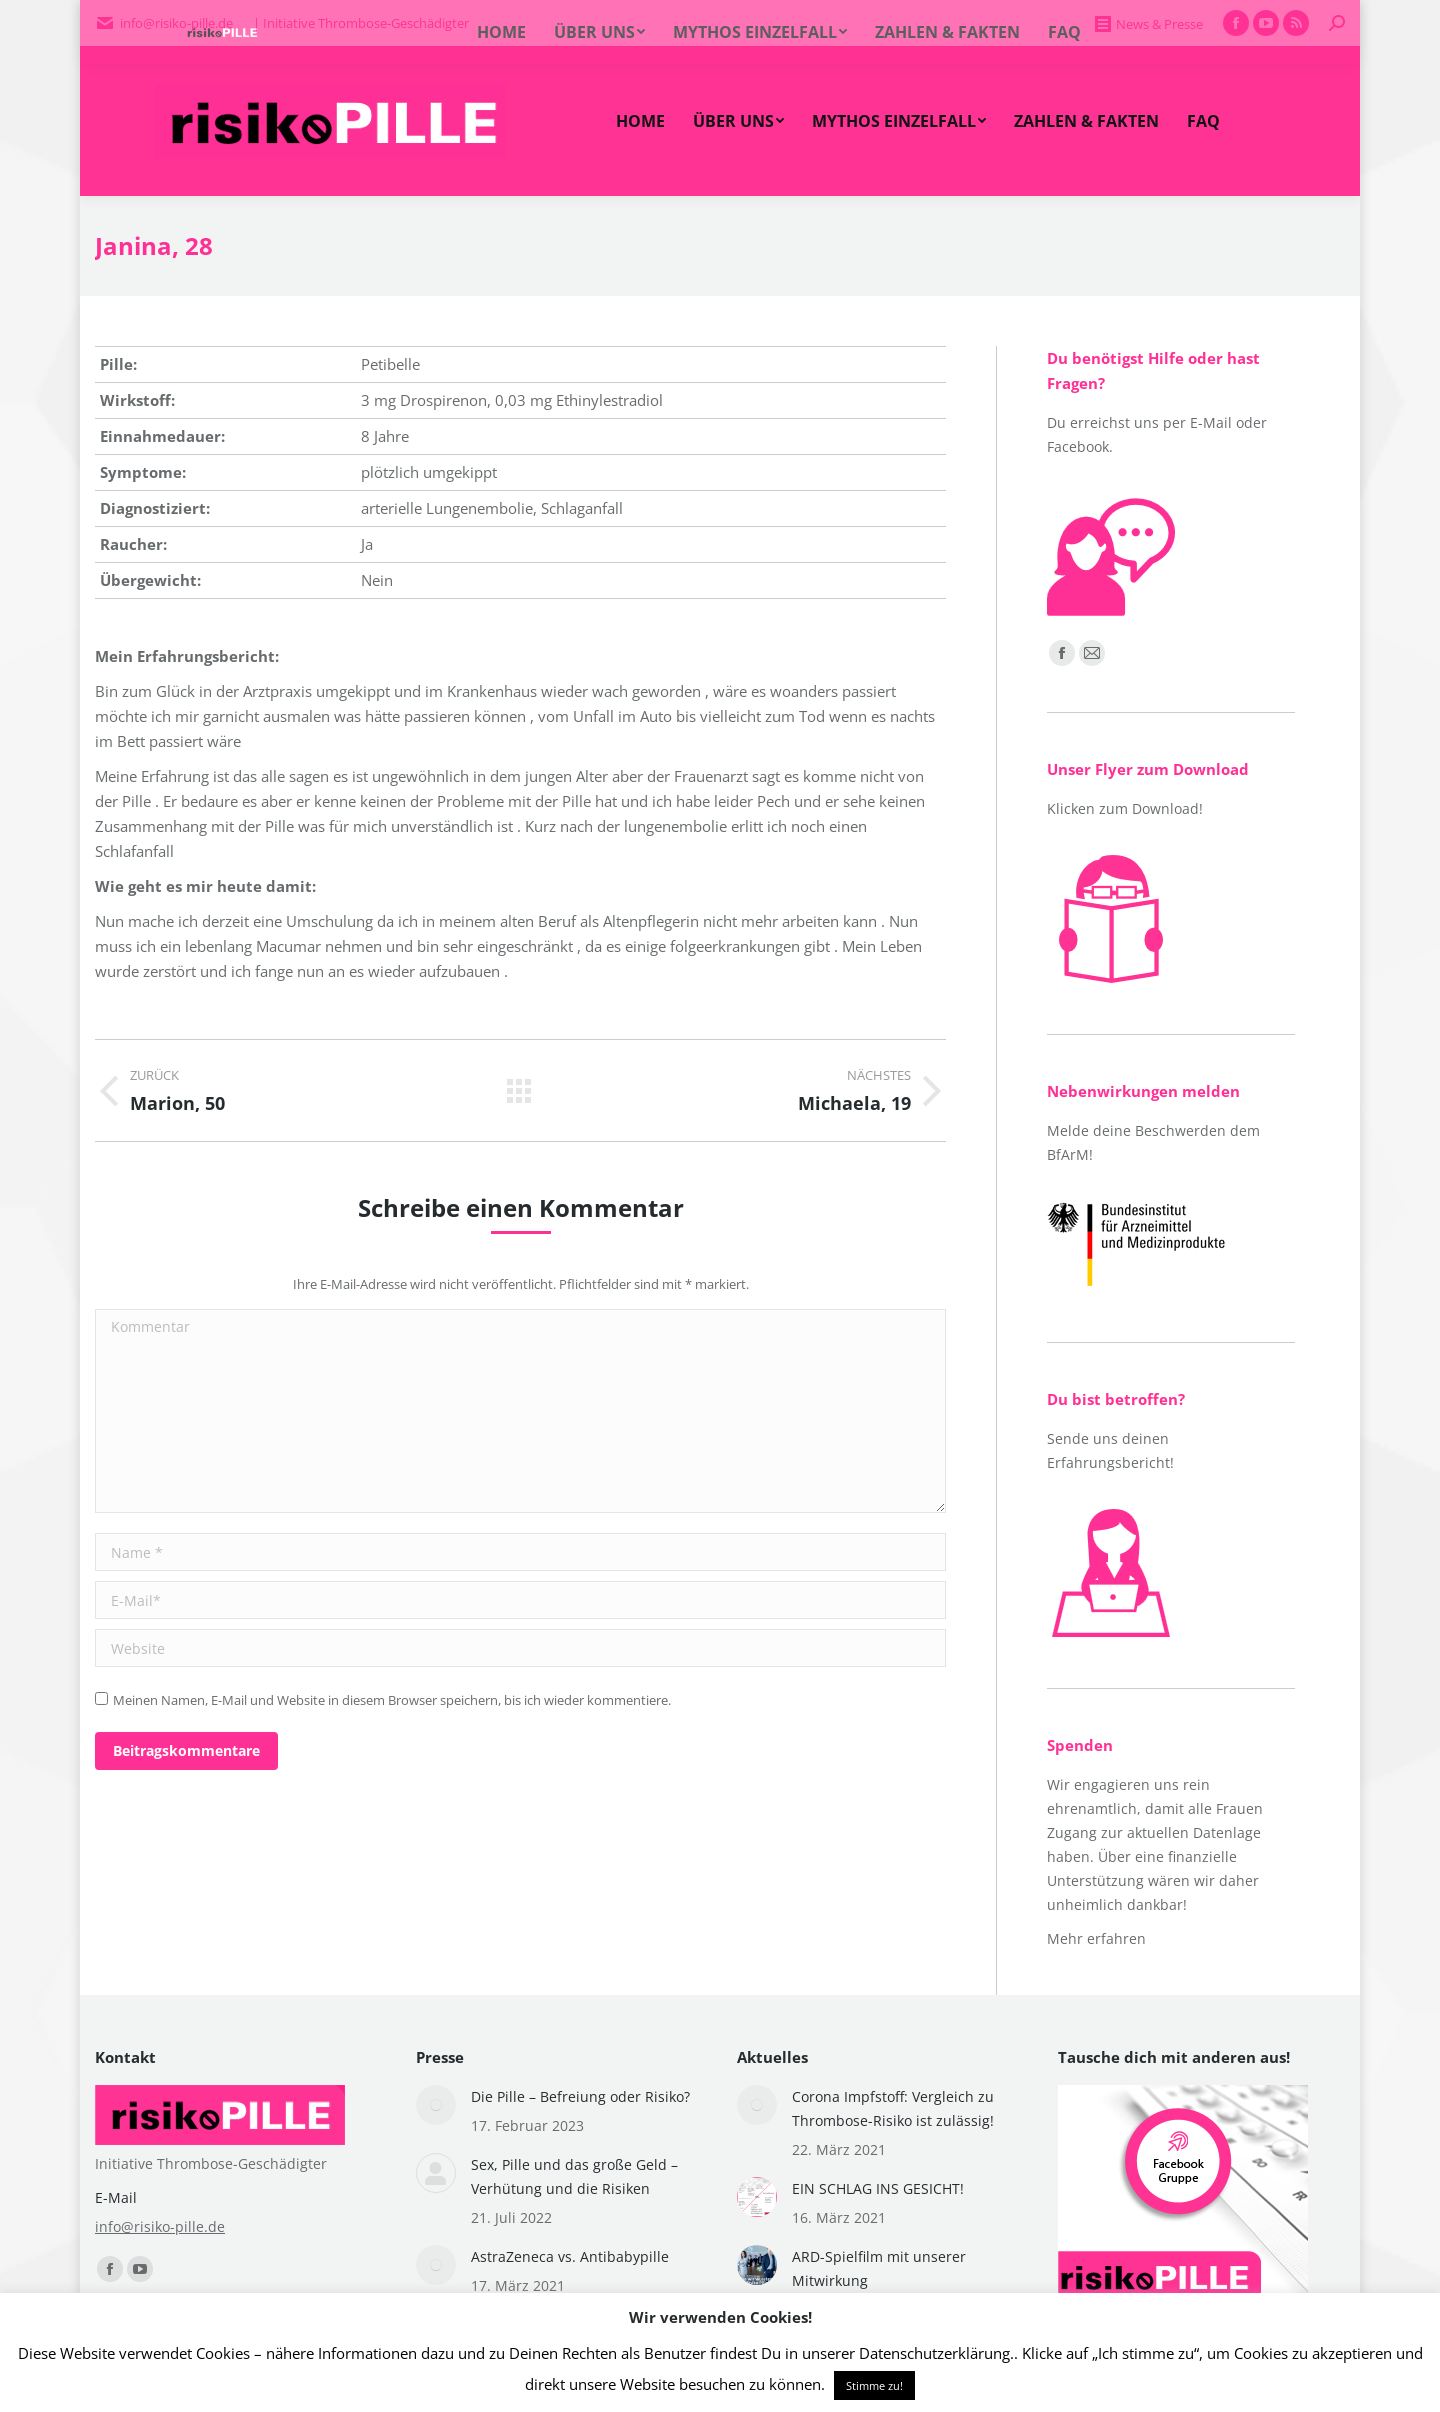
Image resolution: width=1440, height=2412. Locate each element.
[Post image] (436, 2105)
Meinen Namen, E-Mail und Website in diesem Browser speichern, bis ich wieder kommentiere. (392, 1700)
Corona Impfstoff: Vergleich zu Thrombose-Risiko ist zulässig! (893, 2108)
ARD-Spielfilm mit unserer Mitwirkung (879, 2268)
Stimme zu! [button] (874, 2385)
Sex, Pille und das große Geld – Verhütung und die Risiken (574, 2176)
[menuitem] (640, 121)
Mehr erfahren (1096, 1938)
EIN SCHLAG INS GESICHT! (878, 2188)
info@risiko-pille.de (160, 2226)
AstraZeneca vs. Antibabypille (570, 2256)
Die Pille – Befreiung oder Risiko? (580, 2096)
